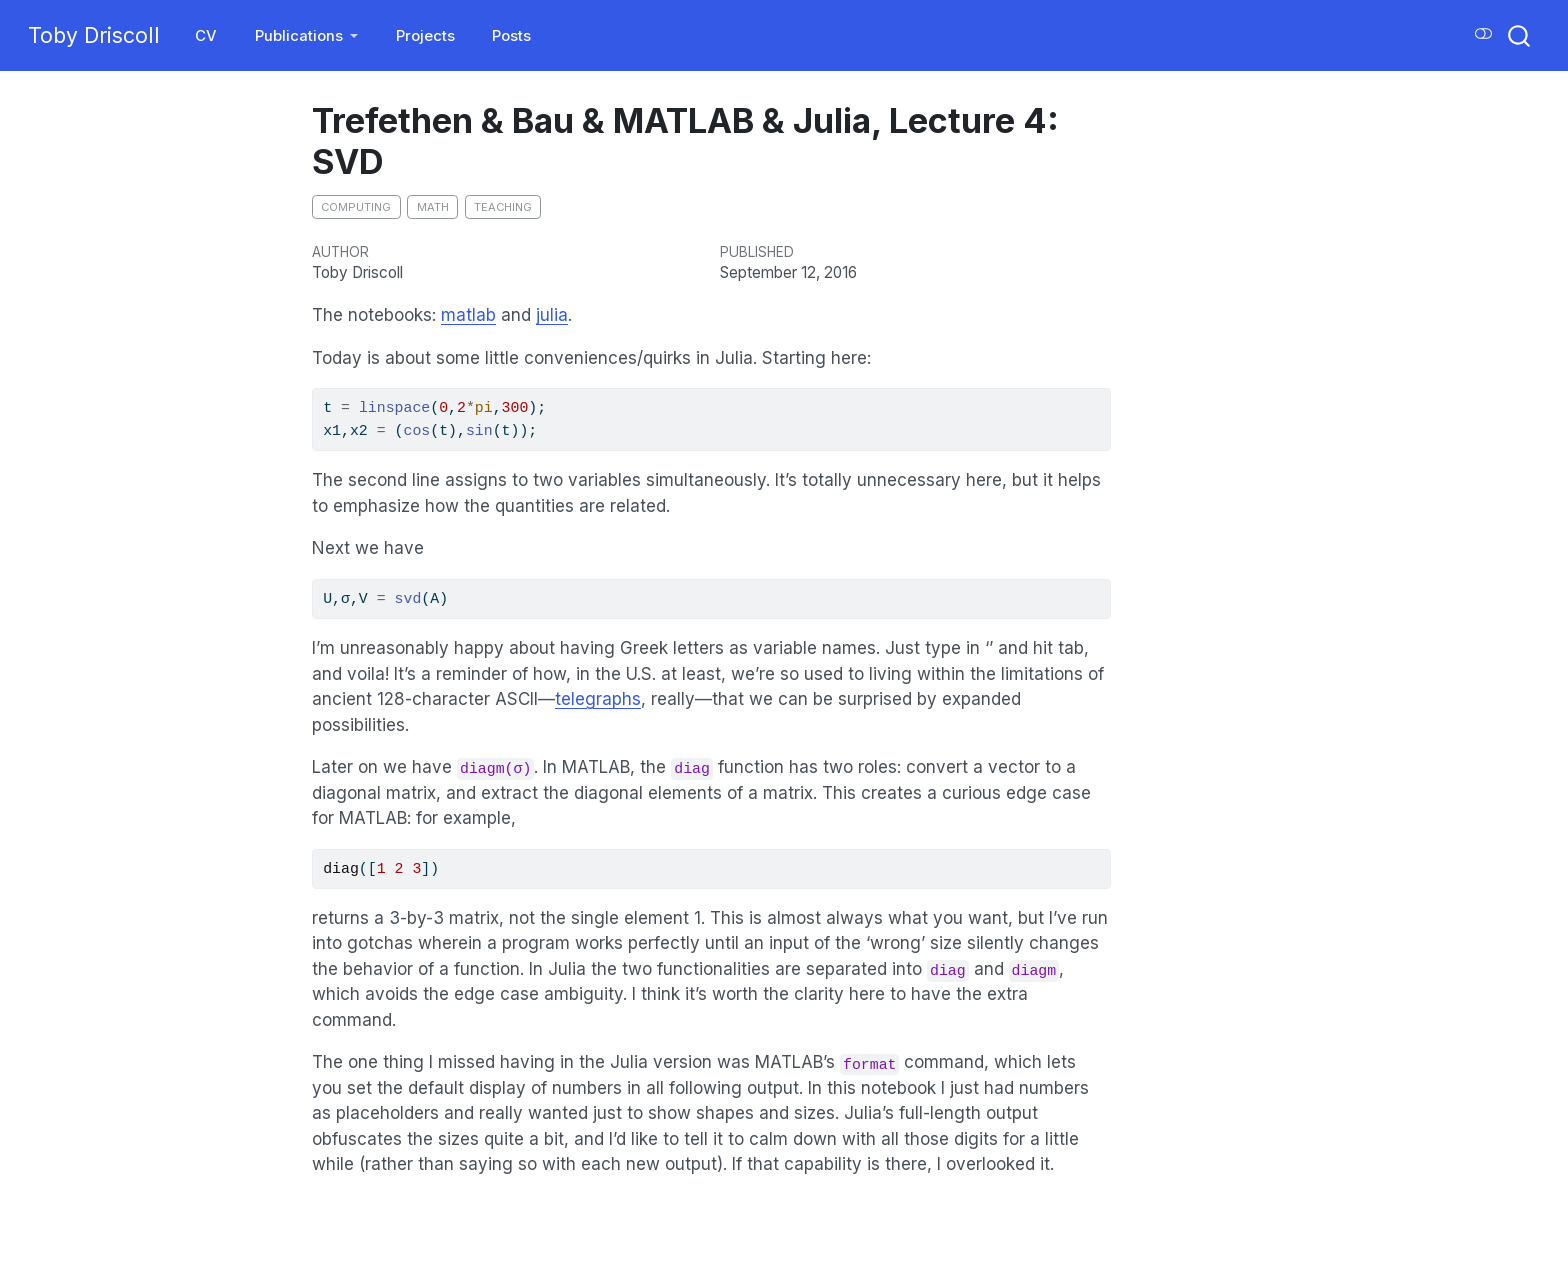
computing (356, 207)
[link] (307, 36)
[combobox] (1520, 36)
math (433, 207)
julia (552, 315)
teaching (503, 207)
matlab (468, 315)
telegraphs (598, 699)
